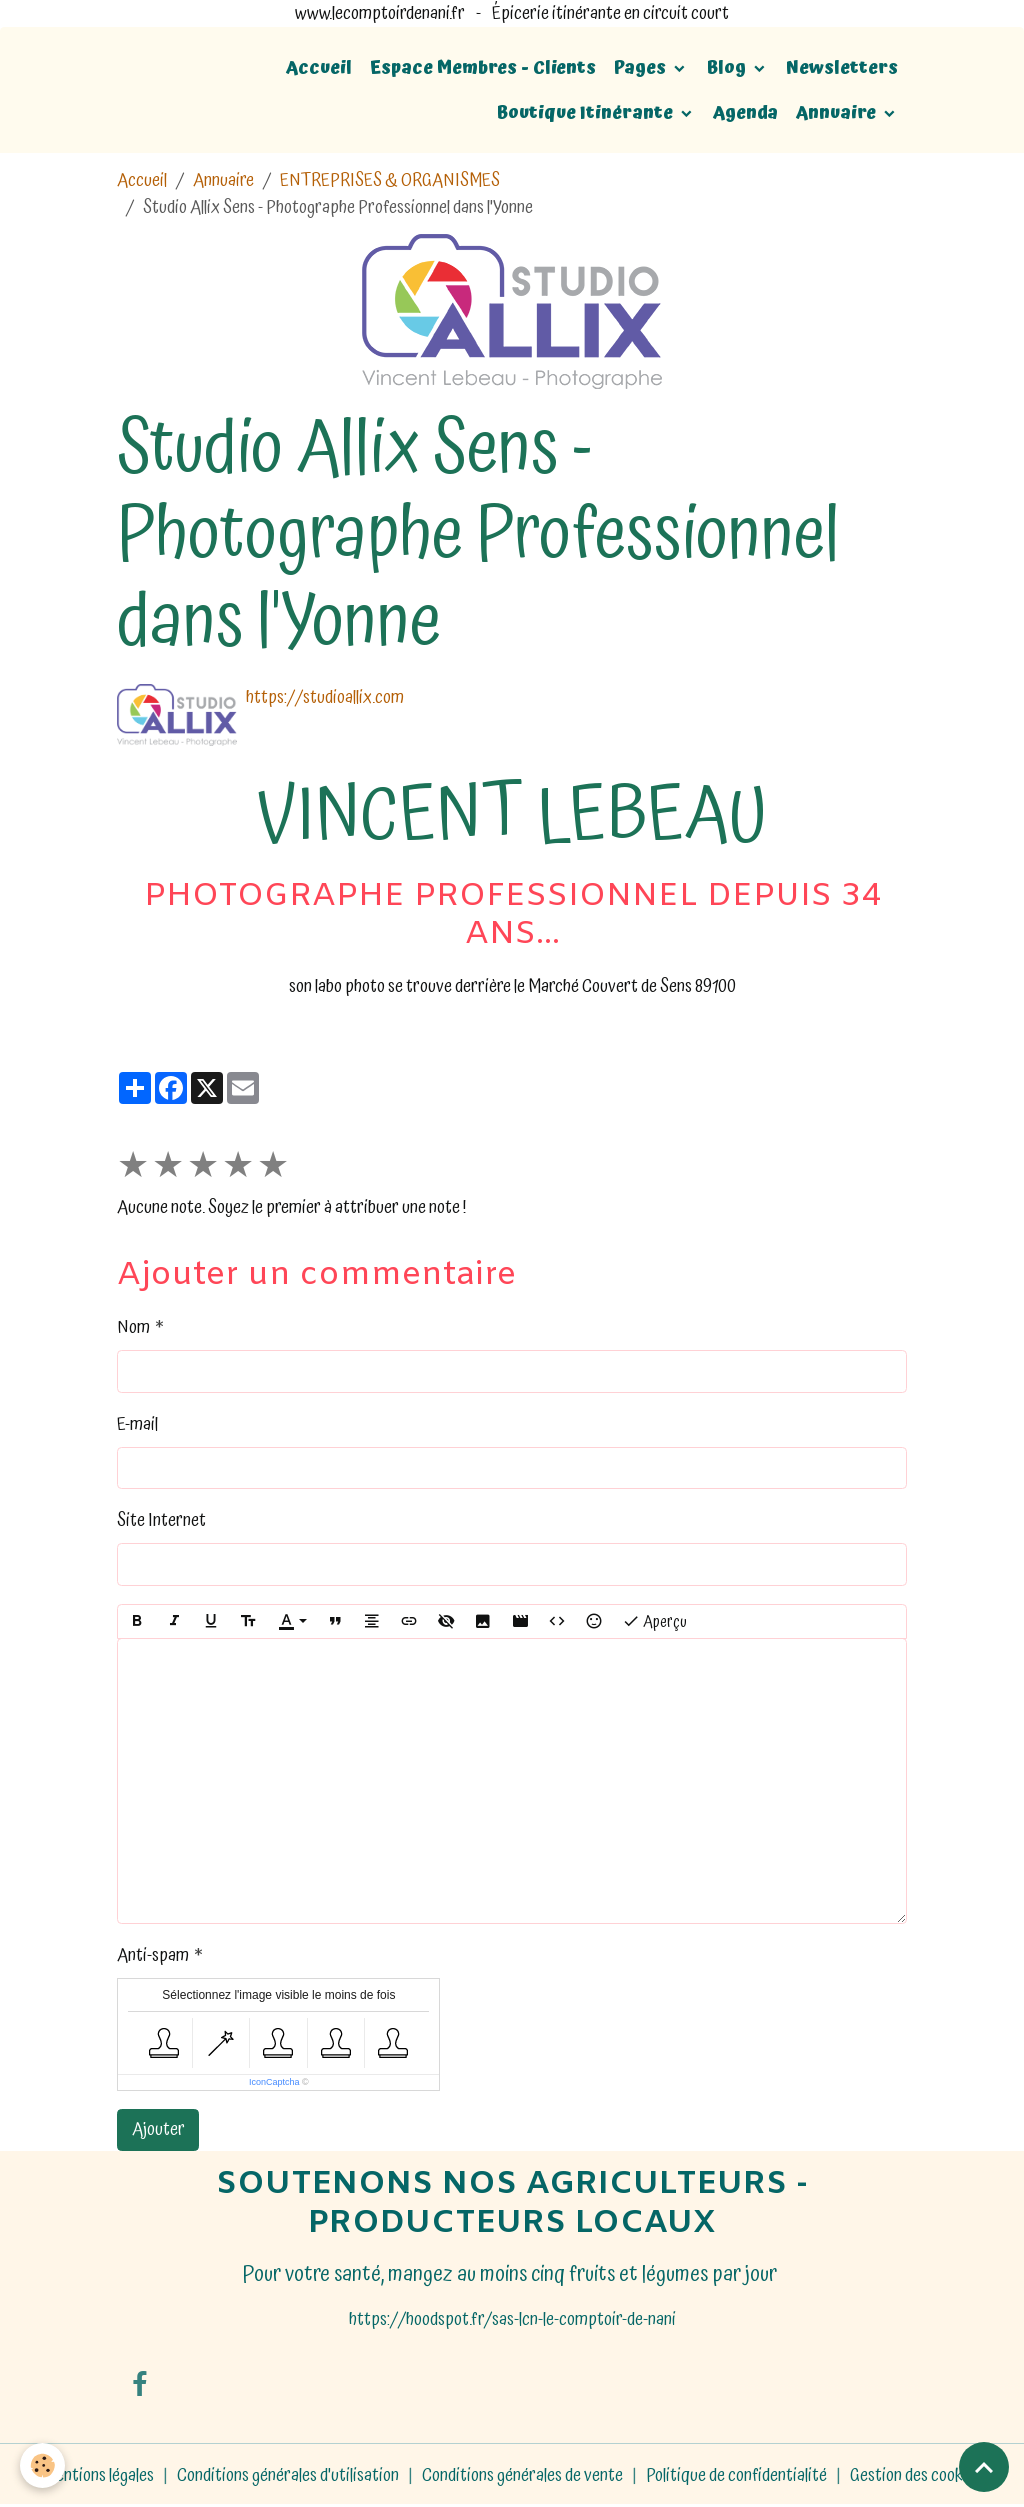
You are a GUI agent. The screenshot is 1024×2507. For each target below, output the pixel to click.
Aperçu (654, 1622)
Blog (728, 67)
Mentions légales (98, 2475)
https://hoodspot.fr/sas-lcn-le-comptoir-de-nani (512, 2319)
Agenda (745, 112)
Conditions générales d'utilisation (288, 2475)
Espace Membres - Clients (483, 67)
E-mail (137, 1424)
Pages (642, 67)
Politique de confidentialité (736, 2475)
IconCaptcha (274, 2082)
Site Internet (161, 1520)
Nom (133, 1327)
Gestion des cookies (916, 2475)
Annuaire (838, 112)
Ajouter (158, 2129)
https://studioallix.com (325, 697)
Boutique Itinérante (586, 112)
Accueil (319, 67)
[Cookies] (42, 2465)
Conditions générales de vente (522, 2475)
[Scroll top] (984, 2467)
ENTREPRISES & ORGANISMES (390, 180)
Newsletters (842, 67)
